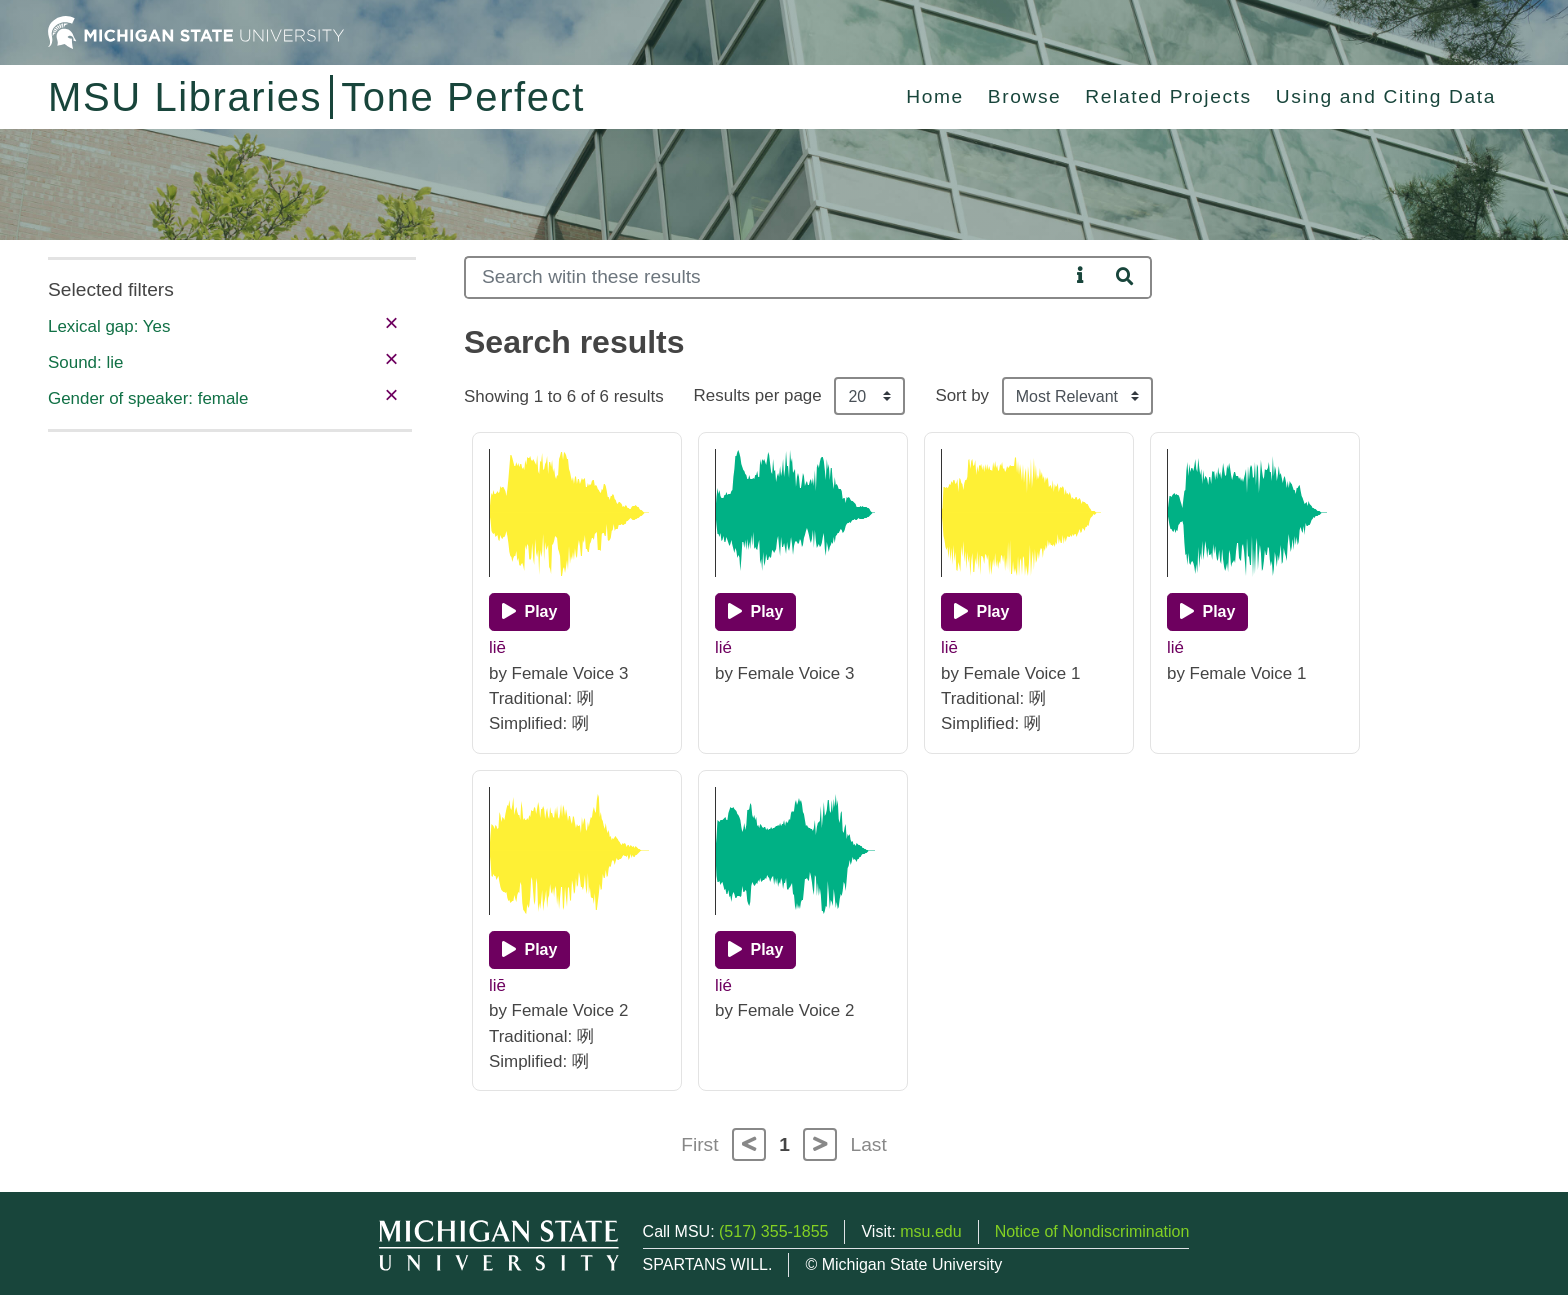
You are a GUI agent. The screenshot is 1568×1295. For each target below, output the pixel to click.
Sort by (962, 395)
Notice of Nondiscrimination (1092, 1231)
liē (497, 647)
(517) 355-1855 (773, 1231)
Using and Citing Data (1386, 96)
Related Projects (1168, 96)
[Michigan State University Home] (196, 31)
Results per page (758, 395)
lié (723, 647)
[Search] (766, 277)
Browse (1025, 96)
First (699, 1144)
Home (935, 96)
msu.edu (930, 1231)
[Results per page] (869, 396)
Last (869, 1144)
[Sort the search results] (1077, 396)
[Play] (529, 612)
